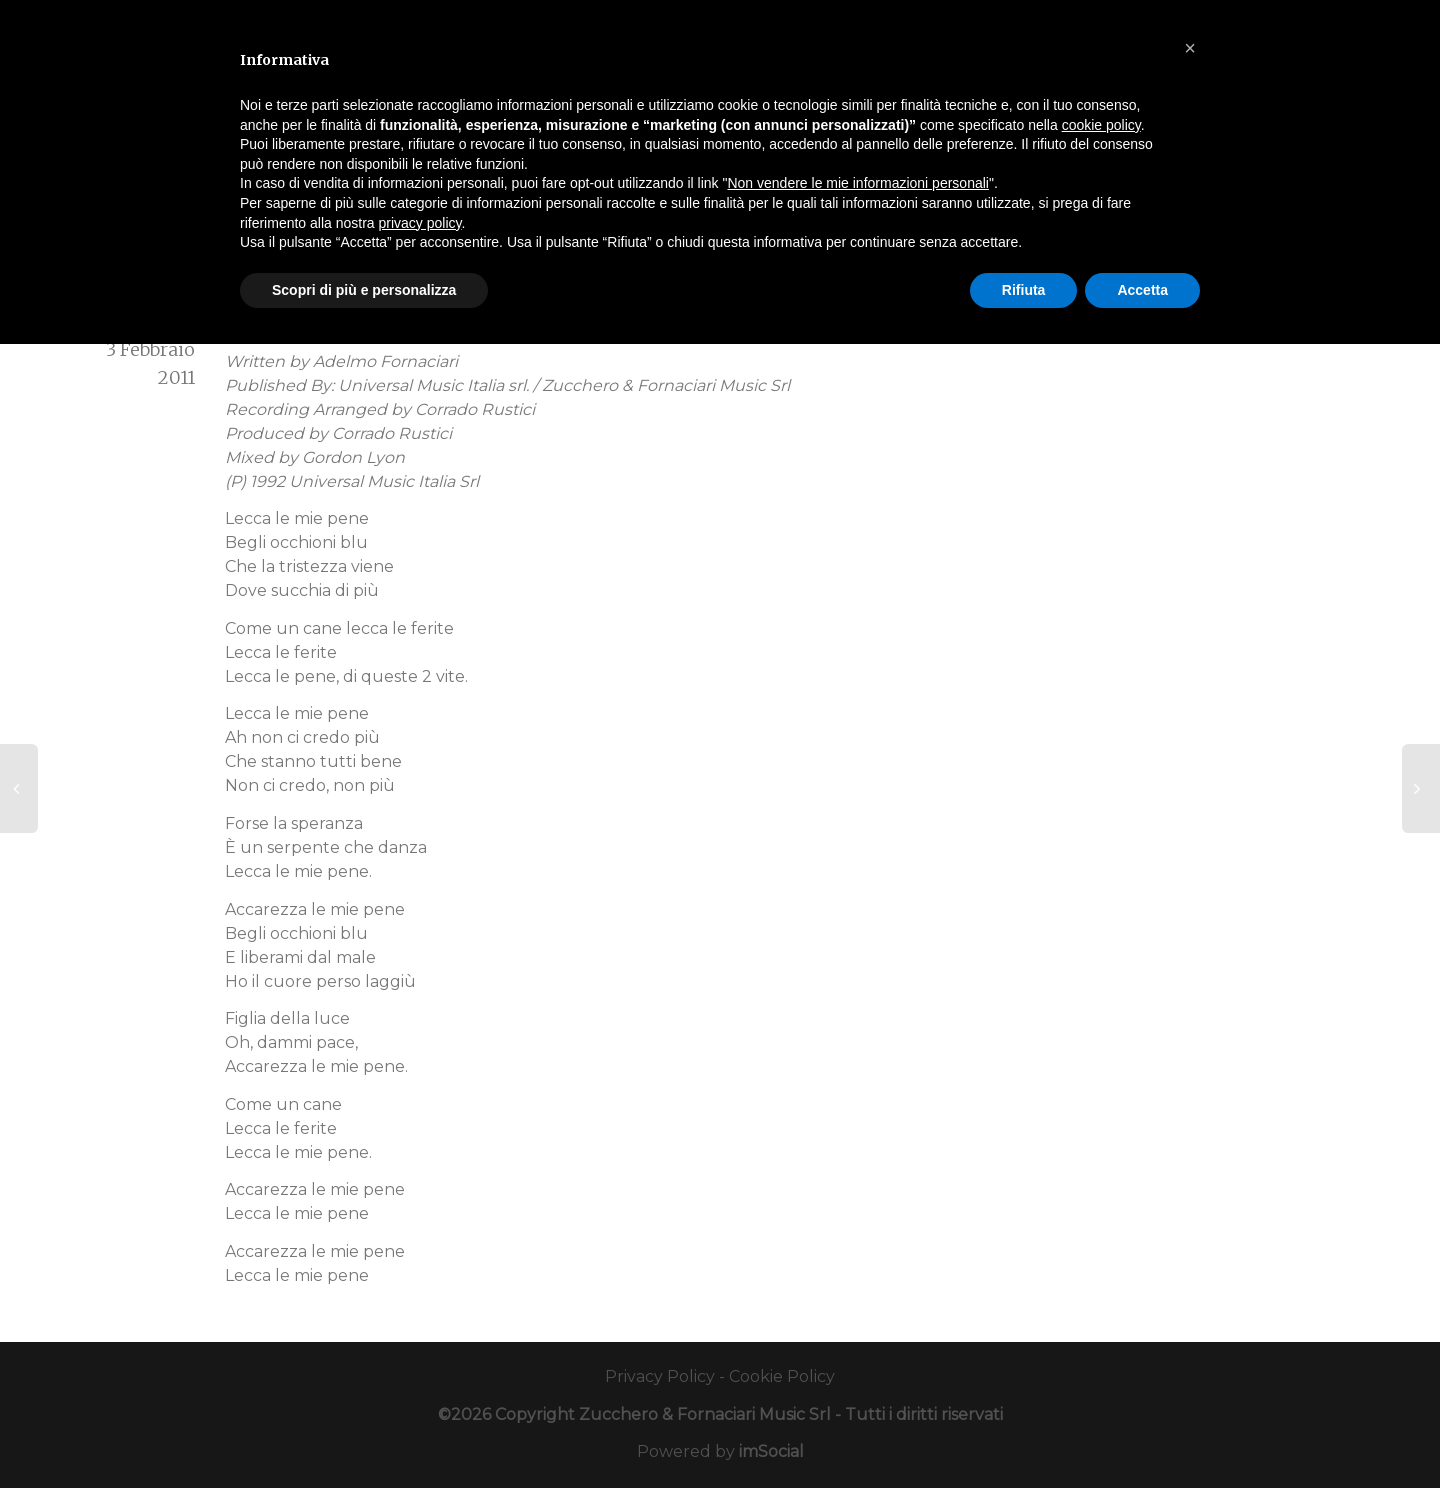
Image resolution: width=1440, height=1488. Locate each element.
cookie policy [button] (1101, 125)
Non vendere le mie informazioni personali (857, 183)
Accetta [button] (1142, 290)
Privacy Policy (660, 1376)
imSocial (771, 1451)
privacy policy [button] (420, 223)
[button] (1190, 48)
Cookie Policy (782, 1376)
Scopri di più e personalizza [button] (364, 290)
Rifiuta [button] (1024, 290)
